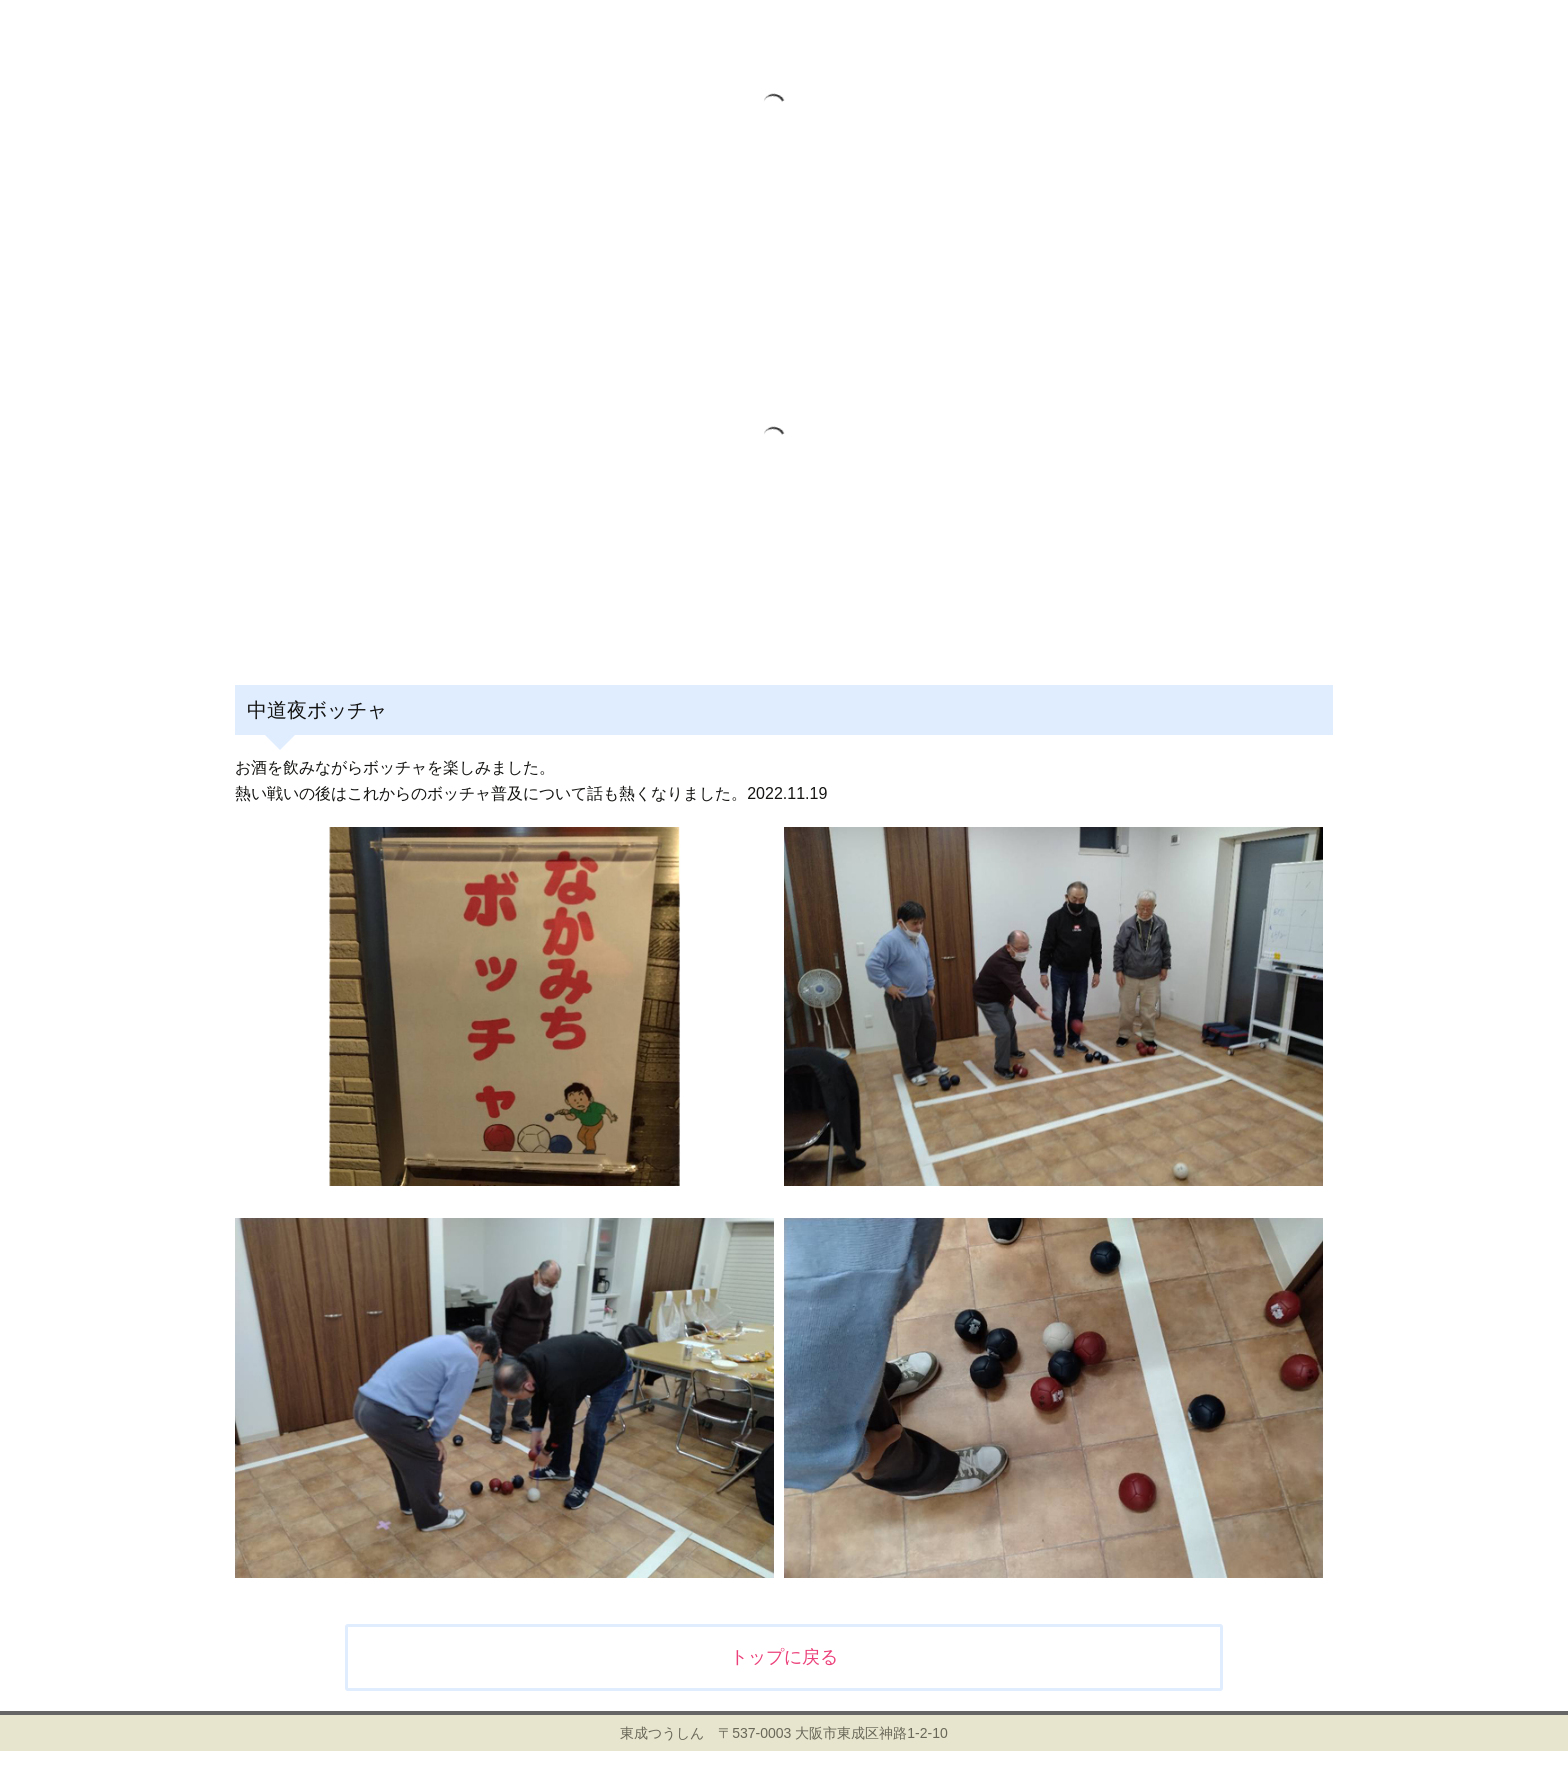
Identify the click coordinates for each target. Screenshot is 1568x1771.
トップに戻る (784, 1657)
